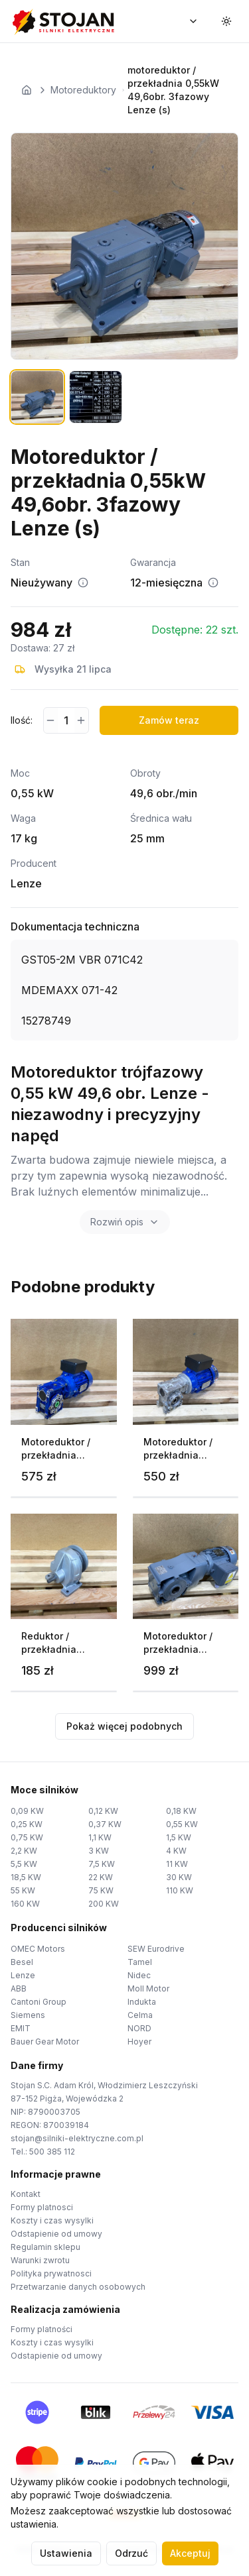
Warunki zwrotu (40, 2260)
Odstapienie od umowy (56, 2234)
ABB (19, 1988)
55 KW (23, 1890)
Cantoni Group (38, 2002)
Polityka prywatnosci (51, 2273)
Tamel (139, 1962)
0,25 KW (26, 1824)
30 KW (179, 1877)
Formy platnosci (42, 2207)
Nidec (139, 1975)
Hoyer (139, 2041)
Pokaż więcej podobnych (124, 1726)
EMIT (21, 2028)
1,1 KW (100, 1837)
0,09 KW (27, 1811)
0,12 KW (103, 1811)
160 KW (25, 1904)
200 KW (103, 1904)
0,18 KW (181, 1811)
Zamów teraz (169, 720)
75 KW (101, 1890)
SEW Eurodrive (156, 1949)
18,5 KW (26, 1877)
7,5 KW (101, 1864)
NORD (139, 2028)
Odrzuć (131, 2553)
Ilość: (22, 720)
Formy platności (41, 2329)
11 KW (177, 1864)
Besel (22, 1962)
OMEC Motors (38, 1949)
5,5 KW (24, 1864)
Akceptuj (190, 2553)
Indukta (141, 2002)
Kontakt (26, 2194)
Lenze (23, 1975)
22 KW (100, 1877)
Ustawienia (66, 2553)
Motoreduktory (83, 89)
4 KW (176, 1851)
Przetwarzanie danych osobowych (78, 2287)
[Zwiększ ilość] (81, 720)
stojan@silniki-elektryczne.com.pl (77, 2138)
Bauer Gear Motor (45, 2041)
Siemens (28, 2015)
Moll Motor (148, 1988)
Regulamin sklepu (45, 2247)
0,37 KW (105, 1824)
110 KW (179, 1890)
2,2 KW (24, 1851)
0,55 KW (182, 1824)
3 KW (98, 1851)
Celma (140, 2015)
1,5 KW (178, 1837)
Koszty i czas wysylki (52, 2220)
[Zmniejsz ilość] (51, 720)
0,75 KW (27, 1837)
